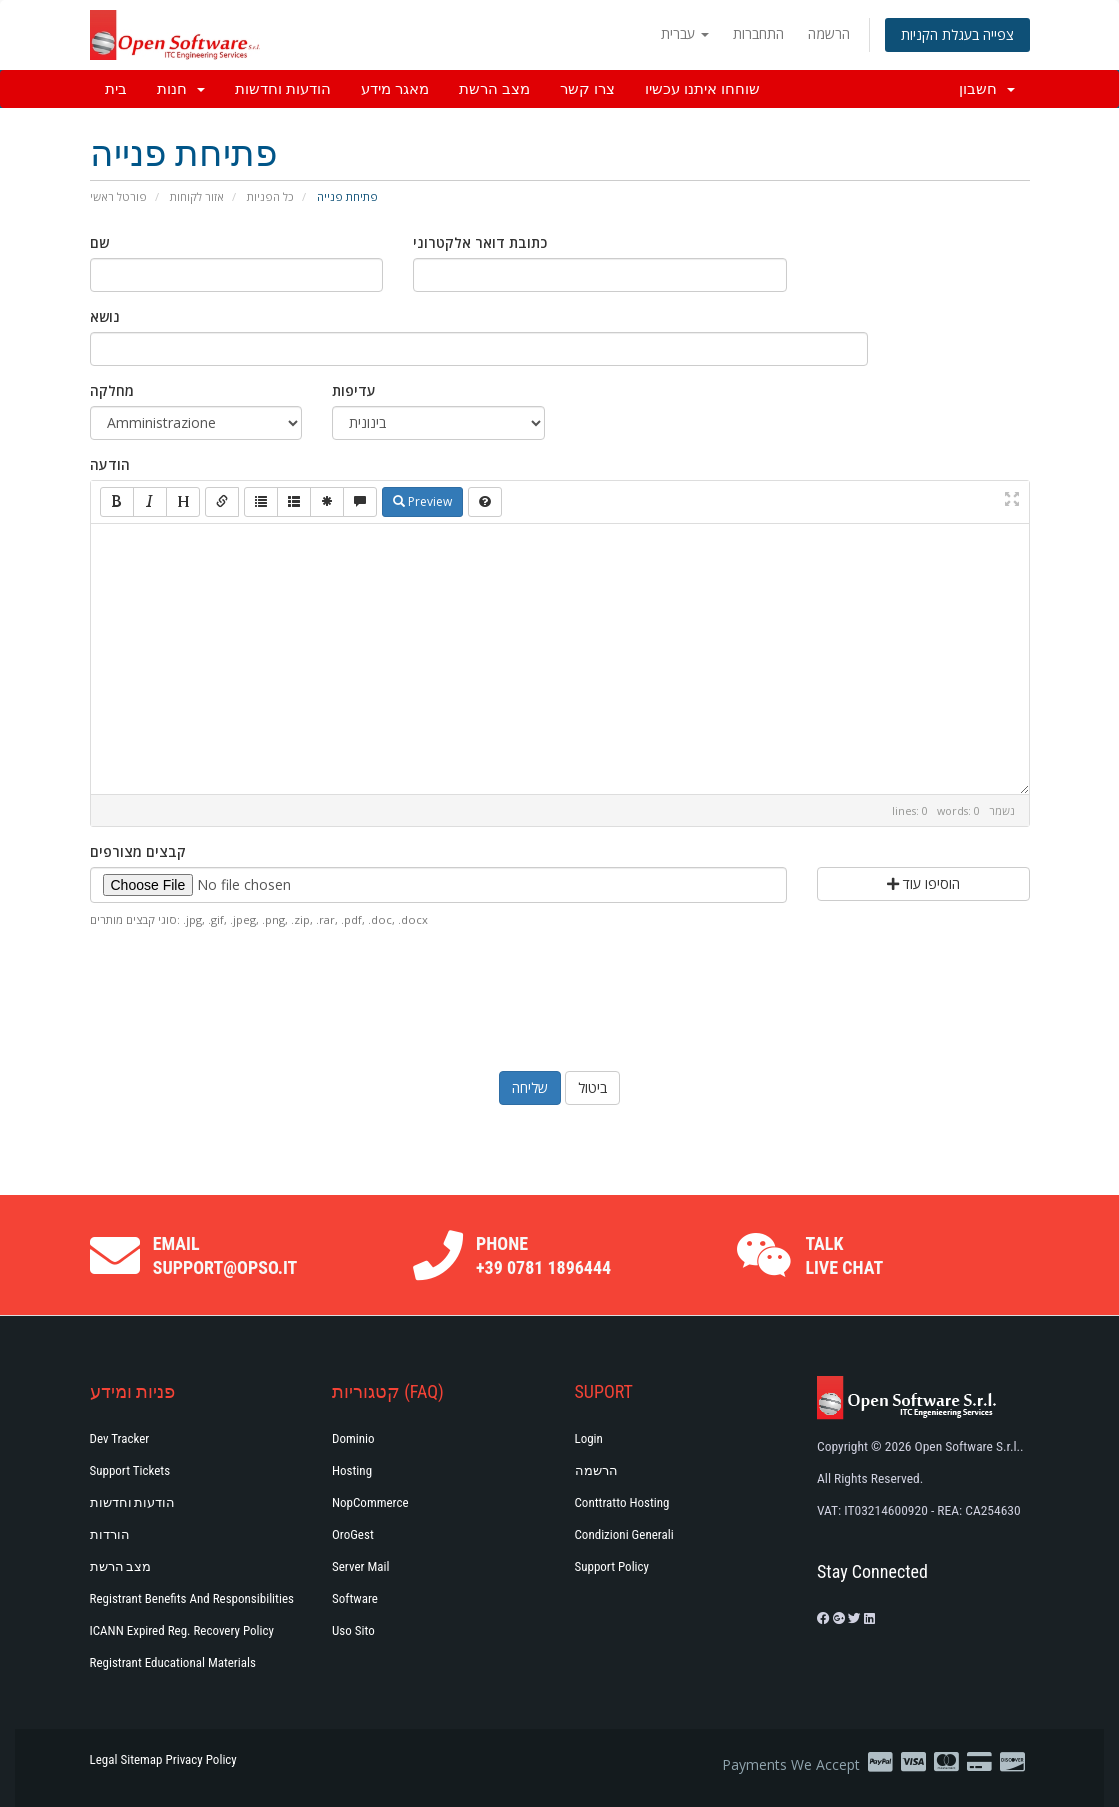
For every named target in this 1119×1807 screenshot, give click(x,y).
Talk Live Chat (844, 1255)
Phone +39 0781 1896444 (543, 1255)
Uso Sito (353, 1630)
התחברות (758, 33)
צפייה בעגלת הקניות (957, 34)
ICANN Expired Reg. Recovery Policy (182, 1630)
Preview (422, 501)
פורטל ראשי (118, 196)
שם (99, 242)
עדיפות (354, 390)
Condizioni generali (624, 1534)
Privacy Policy (201, 1759)
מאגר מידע (395, 89)
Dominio (353, 1438)
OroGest (353, 1534)
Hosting (352, 1470)
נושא (105, 316)
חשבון (987, 89)
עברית (685, 33)
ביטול (592, 1087)
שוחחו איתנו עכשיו (702, 89)
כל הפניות (270, 196)
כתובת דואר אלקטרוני (480, 242)
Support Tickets (130, 1470)
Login (589, 1438)
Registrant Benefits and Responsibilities (192, 1598)
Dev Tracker (120, 1438)
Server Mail (360, 1566)
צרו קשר (587, 89)
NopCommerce (370, 1502)
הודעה (110, 464)
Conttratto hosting (622, 1502)
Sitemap (141, 1759)
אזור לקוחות (197, 196)
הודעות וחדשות (283, 89)
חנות (181, 89)
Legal (104, 1759)
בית (116, 89)
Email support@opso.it (225, 1255)
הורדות (110, 1534)
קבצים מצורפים (138, 851)
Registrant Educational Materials (173, 1662)
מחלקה (112, 390)
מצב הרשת (494, 89)
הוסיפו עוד (923, 883)
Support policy (612, 1566)
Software (355, 1598)
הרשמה (829, 33)
